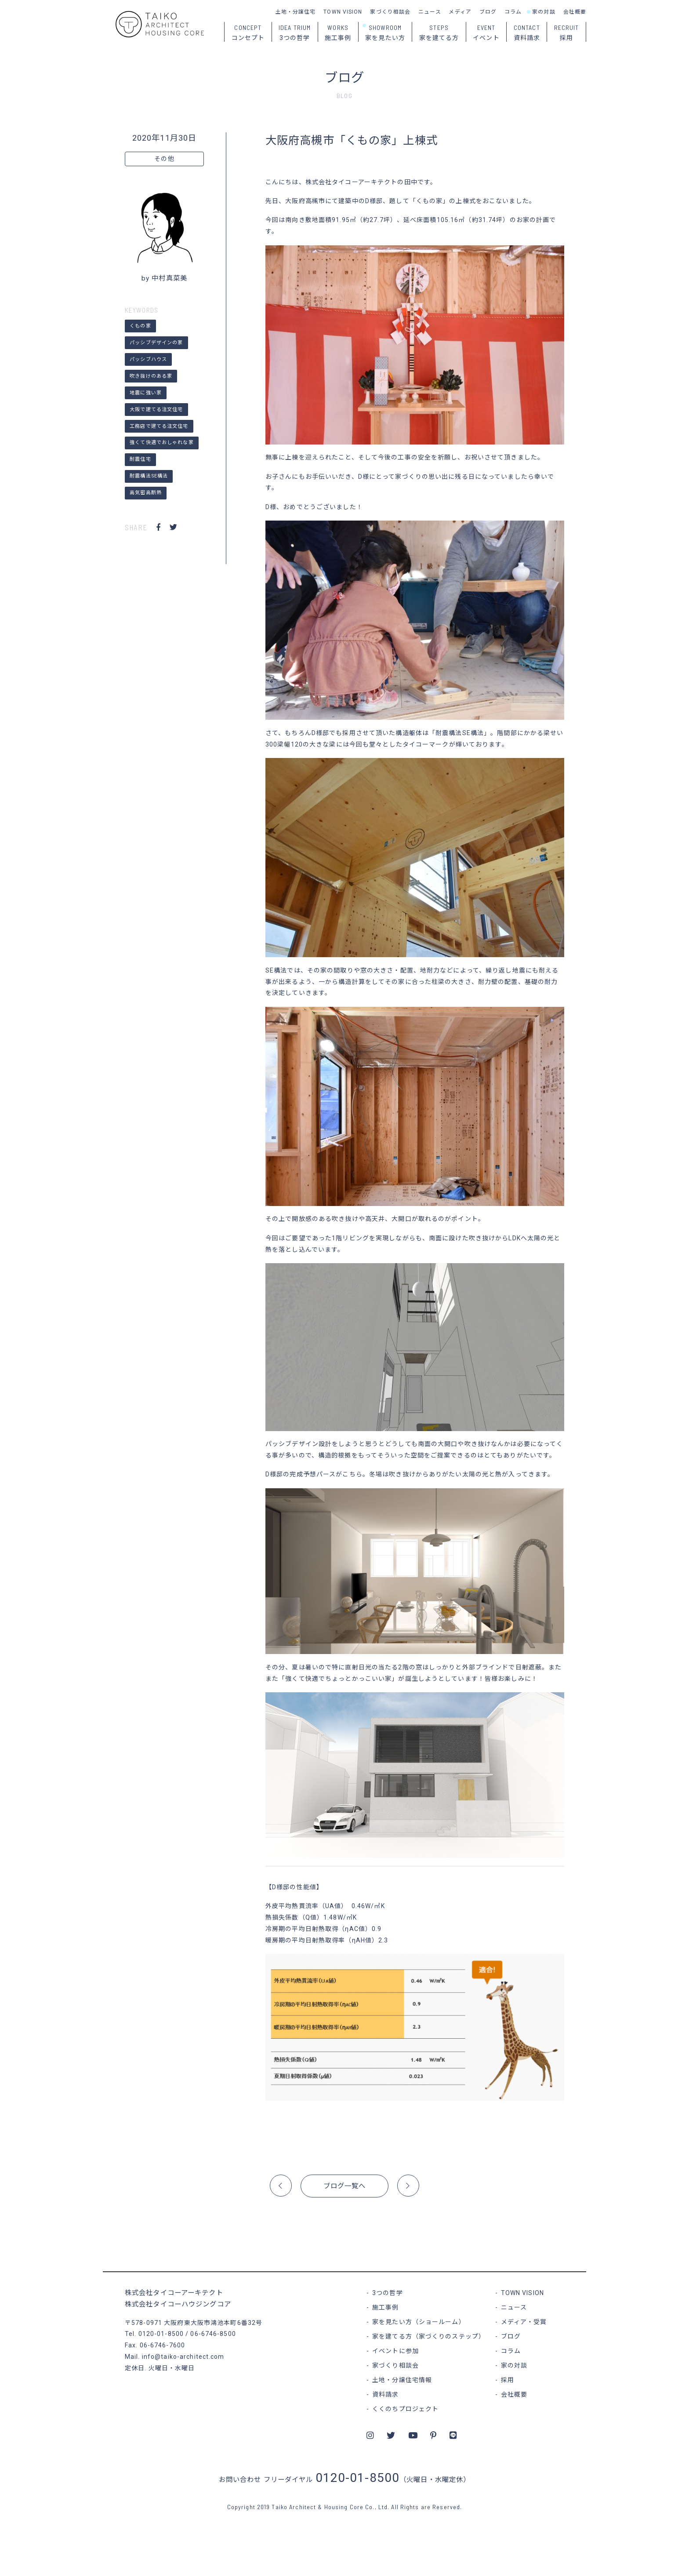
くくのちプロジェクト (405, 2408)
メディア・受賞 (524, 2321)
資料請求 (385, 2394)
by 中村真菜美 (164, 278)
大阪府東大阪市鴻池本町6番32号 (213, 2322)
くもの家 (140, 326)
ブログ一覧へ (344, 2186)
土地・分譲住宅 (296, 12)
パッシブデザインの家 (156, 343)
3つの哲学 (387, 2292)
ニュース (429, 12)
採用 (507, 2379)
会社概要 (574, 12)
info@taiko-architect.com (183, 2356)
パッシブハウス (148, 359)
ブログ (488, 12)
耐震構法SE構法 (149, 476)
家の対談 (543, 12)
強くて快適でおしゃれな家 (161, 442)
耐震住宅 (140, 459)
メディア (460, 12)
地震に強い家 (146, 393)
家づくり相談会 (390, 12)
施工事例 (385, 2307)
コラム (513, 12)
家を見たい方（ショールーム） (418, 2321)
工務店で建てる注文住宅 (159, 426)
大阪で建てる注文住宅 (156, 409)
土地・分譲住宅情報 (402, 2379)
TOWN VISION (342, 12)
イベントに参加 (395, 2350)
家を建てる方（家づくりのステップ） (428, 2336)
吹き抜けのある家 (151, 376)
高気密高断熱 (146, 493)
